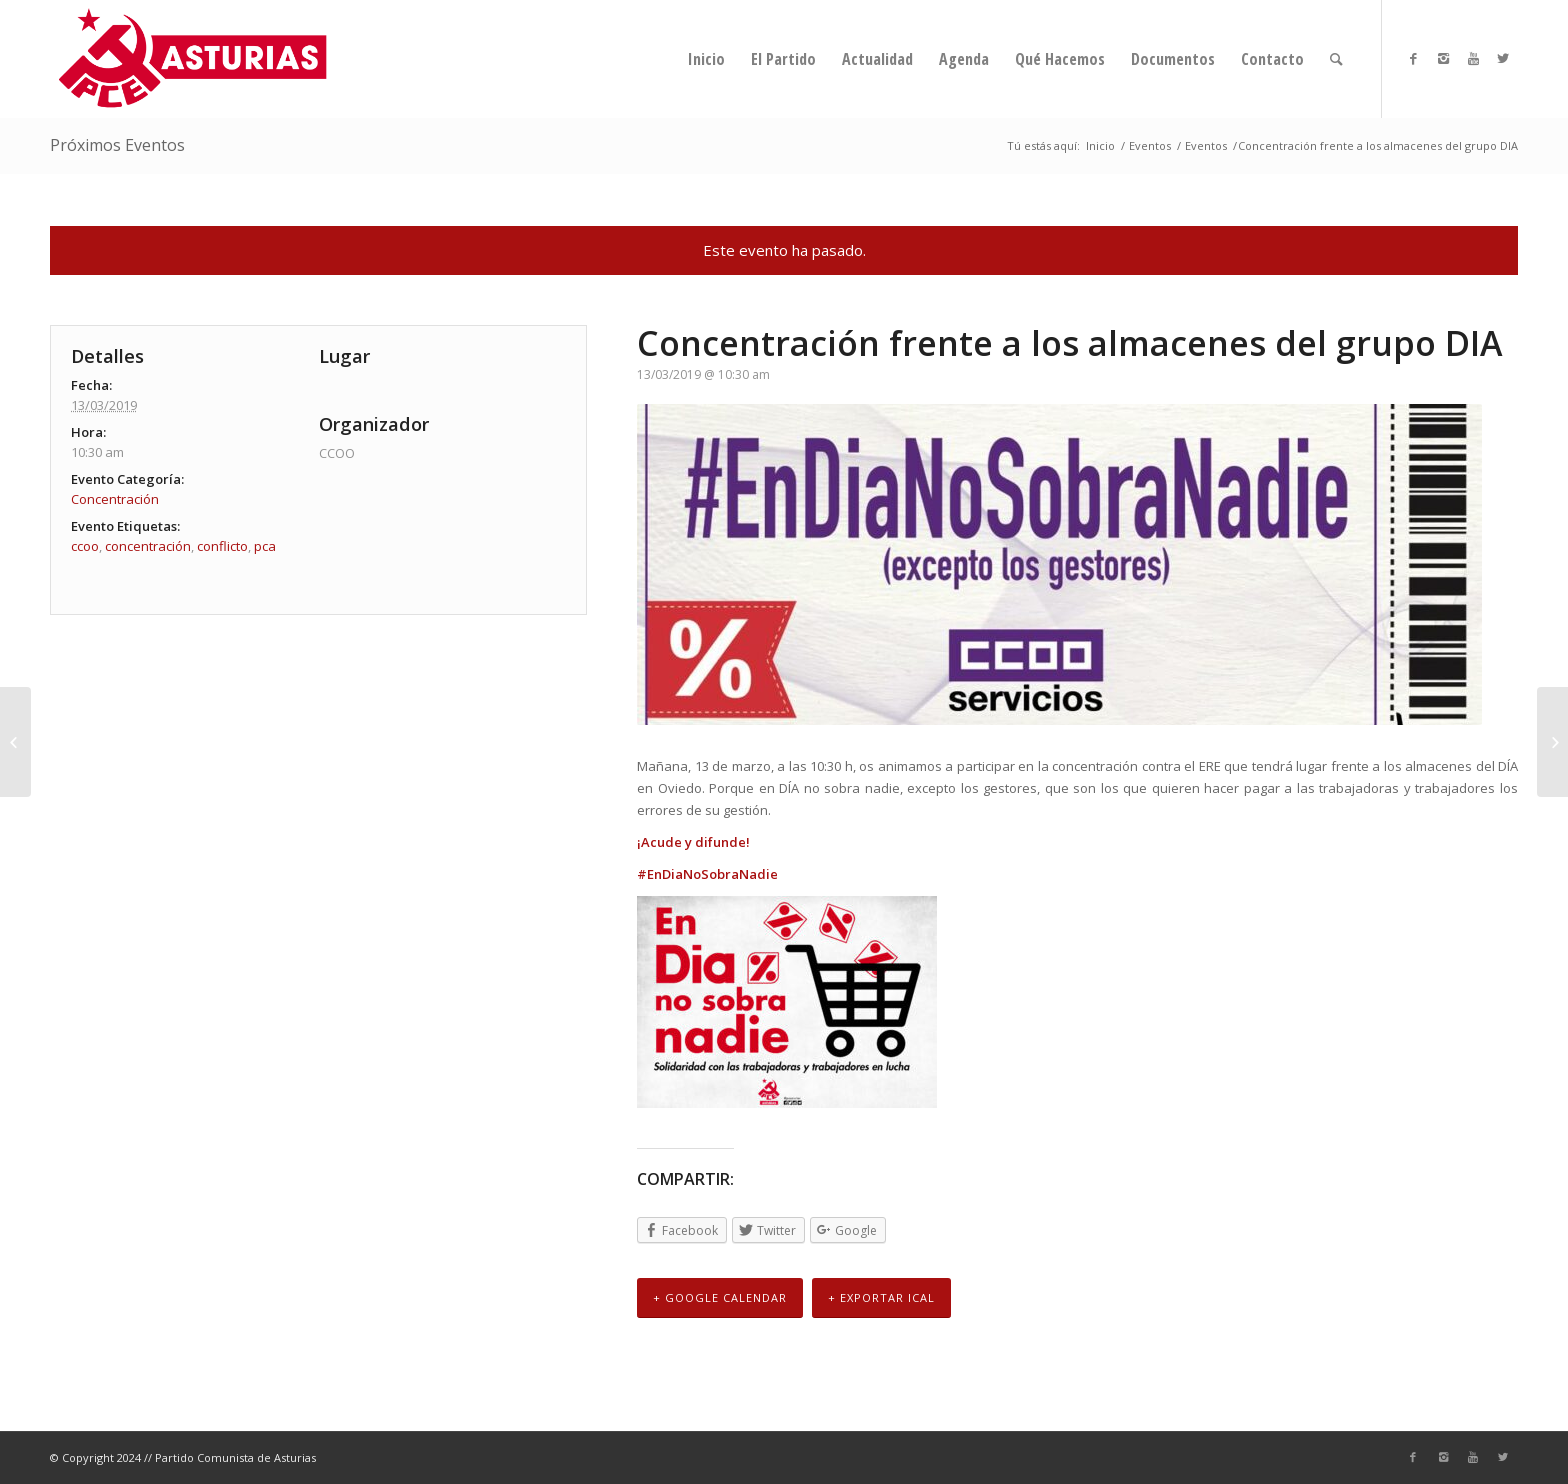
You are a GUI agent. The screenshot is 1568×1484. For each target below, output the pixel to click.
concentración (148, 546)
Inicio (1100, 145)
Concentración (115, 499)
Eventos (1150, 145)
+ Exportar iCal (881, 1298)
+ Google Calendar (720, 1298)
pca (265, 546)
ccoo (85, 546)
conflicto (222, 546)
